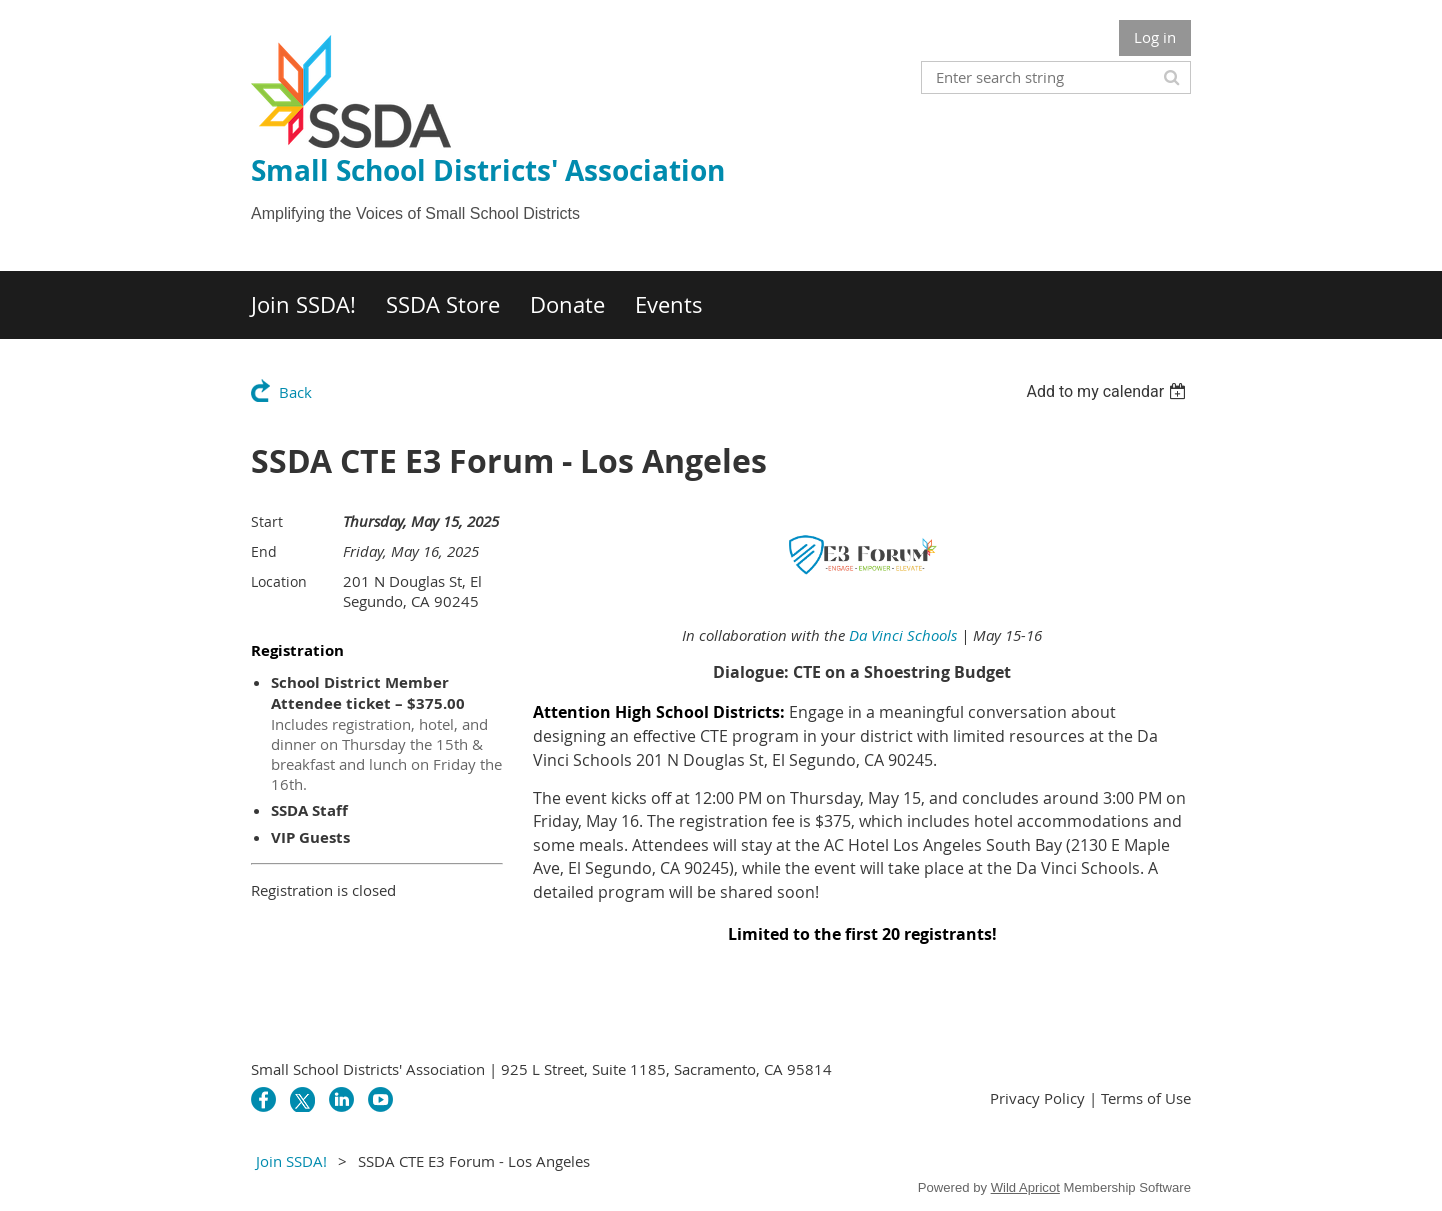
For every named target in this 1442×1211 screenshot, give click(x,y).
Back (295, 392)
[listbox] (1108, 391)
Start (267, 521)
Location (279, 581)
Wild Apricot (1025, 1187)
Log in (1155, 37)
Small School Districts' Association (488, 170)
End (264, 551)
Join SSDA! (291, 1161)
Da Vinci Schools (903, 635)
